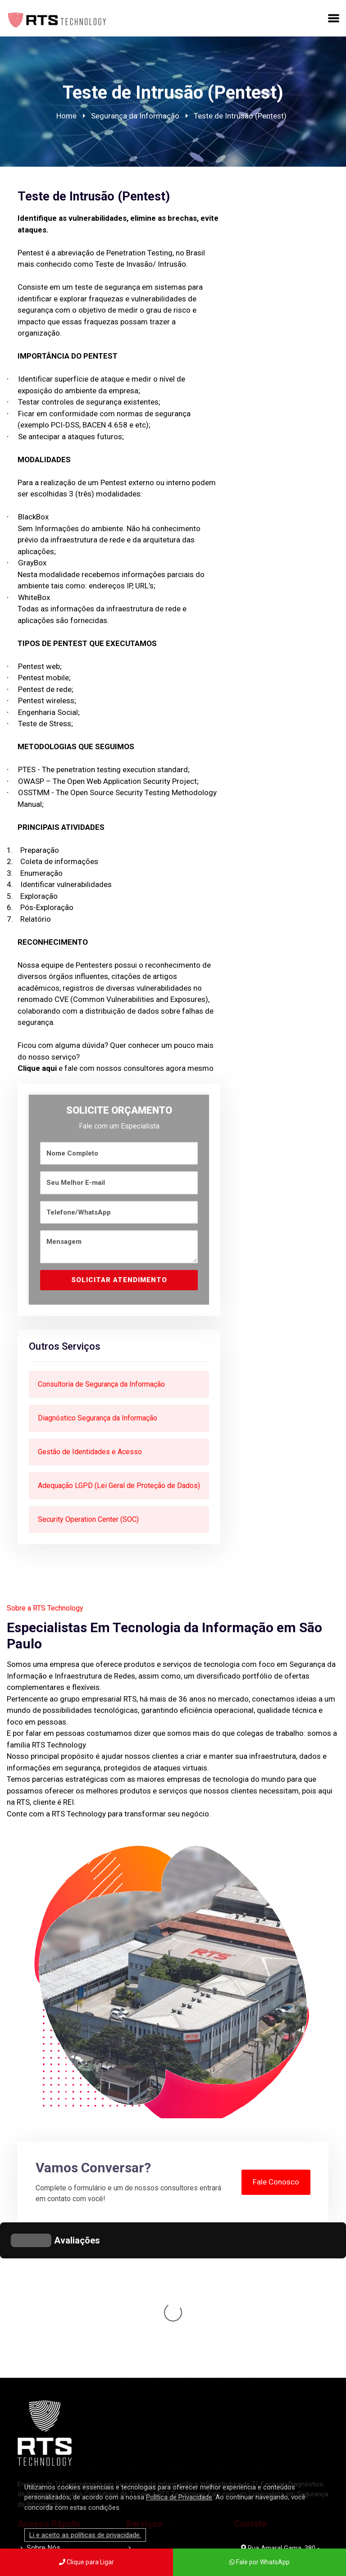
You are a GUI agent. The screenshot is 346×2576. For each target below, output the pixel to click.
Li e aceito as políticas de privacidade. (85, 2535)
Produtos (41, 2439)
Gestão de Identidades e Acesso (90, 1451)
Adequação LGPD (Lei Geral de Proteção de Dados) (119, 1485)
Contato (39, 2465)
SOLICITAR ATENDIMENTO (119, 1280)
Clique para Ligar (86, 2562)
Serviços (41, 2425)
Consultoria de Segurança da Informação (101, 1384)
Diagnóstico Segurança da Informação (97, 1418)
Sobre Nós (43, 2412)
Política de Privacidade (179, 2497)
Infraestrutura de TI (172, 2447)
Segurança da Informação (135, 115)
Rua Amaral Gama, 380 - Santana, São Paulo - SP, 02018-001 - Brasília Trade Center (280, 2428)
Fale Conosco (276, 2181)
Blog (34, 2452)
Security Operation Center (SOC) (88, 1519)
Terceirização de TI (172, 2467)
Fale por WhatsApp (259, 2562)
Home (66, 115)
